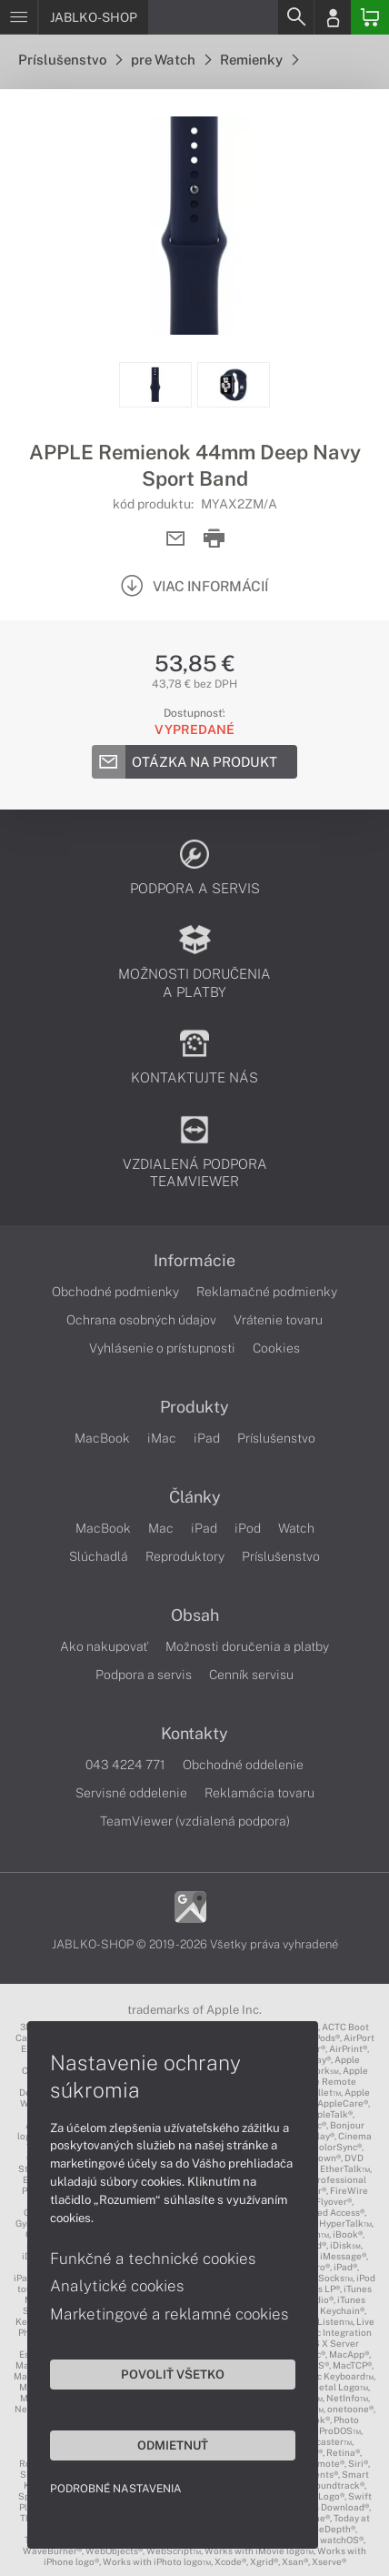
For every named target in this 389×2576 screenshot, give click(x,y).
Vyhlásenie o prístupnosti (162, 1348)
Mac (161, 1528)
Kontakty (194, 1734)
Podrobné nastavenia (116, 2488)
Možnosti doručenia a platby (247, 1646)
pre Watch (171, 59)
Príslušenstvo (70, 59)
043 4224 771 (125, 1764)
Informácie (194, 1261)
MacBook (102, 1438)
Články (195, 1497)
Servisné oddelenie (131, 1793)
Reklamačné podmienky (266, 1291)
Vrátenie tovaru (278, 1320)
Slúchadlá (98, 1556)
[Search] (295, 17)
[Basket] (370, 17)
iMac (161, 1438)
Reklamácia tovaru (259, 1793)
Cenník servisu (251, 1674)
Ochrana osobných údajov (141, 1320)
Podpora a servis (143, 1674)
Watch (296, 1528)
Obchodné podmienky (115, 1291)
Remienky (259, 59)
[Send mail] (176, 539)
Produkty (194, 1407)
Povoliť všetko (172, 2374)
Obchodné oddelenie (243, 1764)
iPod (247, 1528)
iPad (207, 1438)
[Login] (332, 17)
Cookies (276, 1348)
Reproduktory (184, 1556)
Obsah (195, 1615)
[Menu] (18, 17)
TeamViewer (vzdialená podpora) (195, 1821)
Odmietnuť (172, 2445)
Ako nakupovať (104, 1646)
